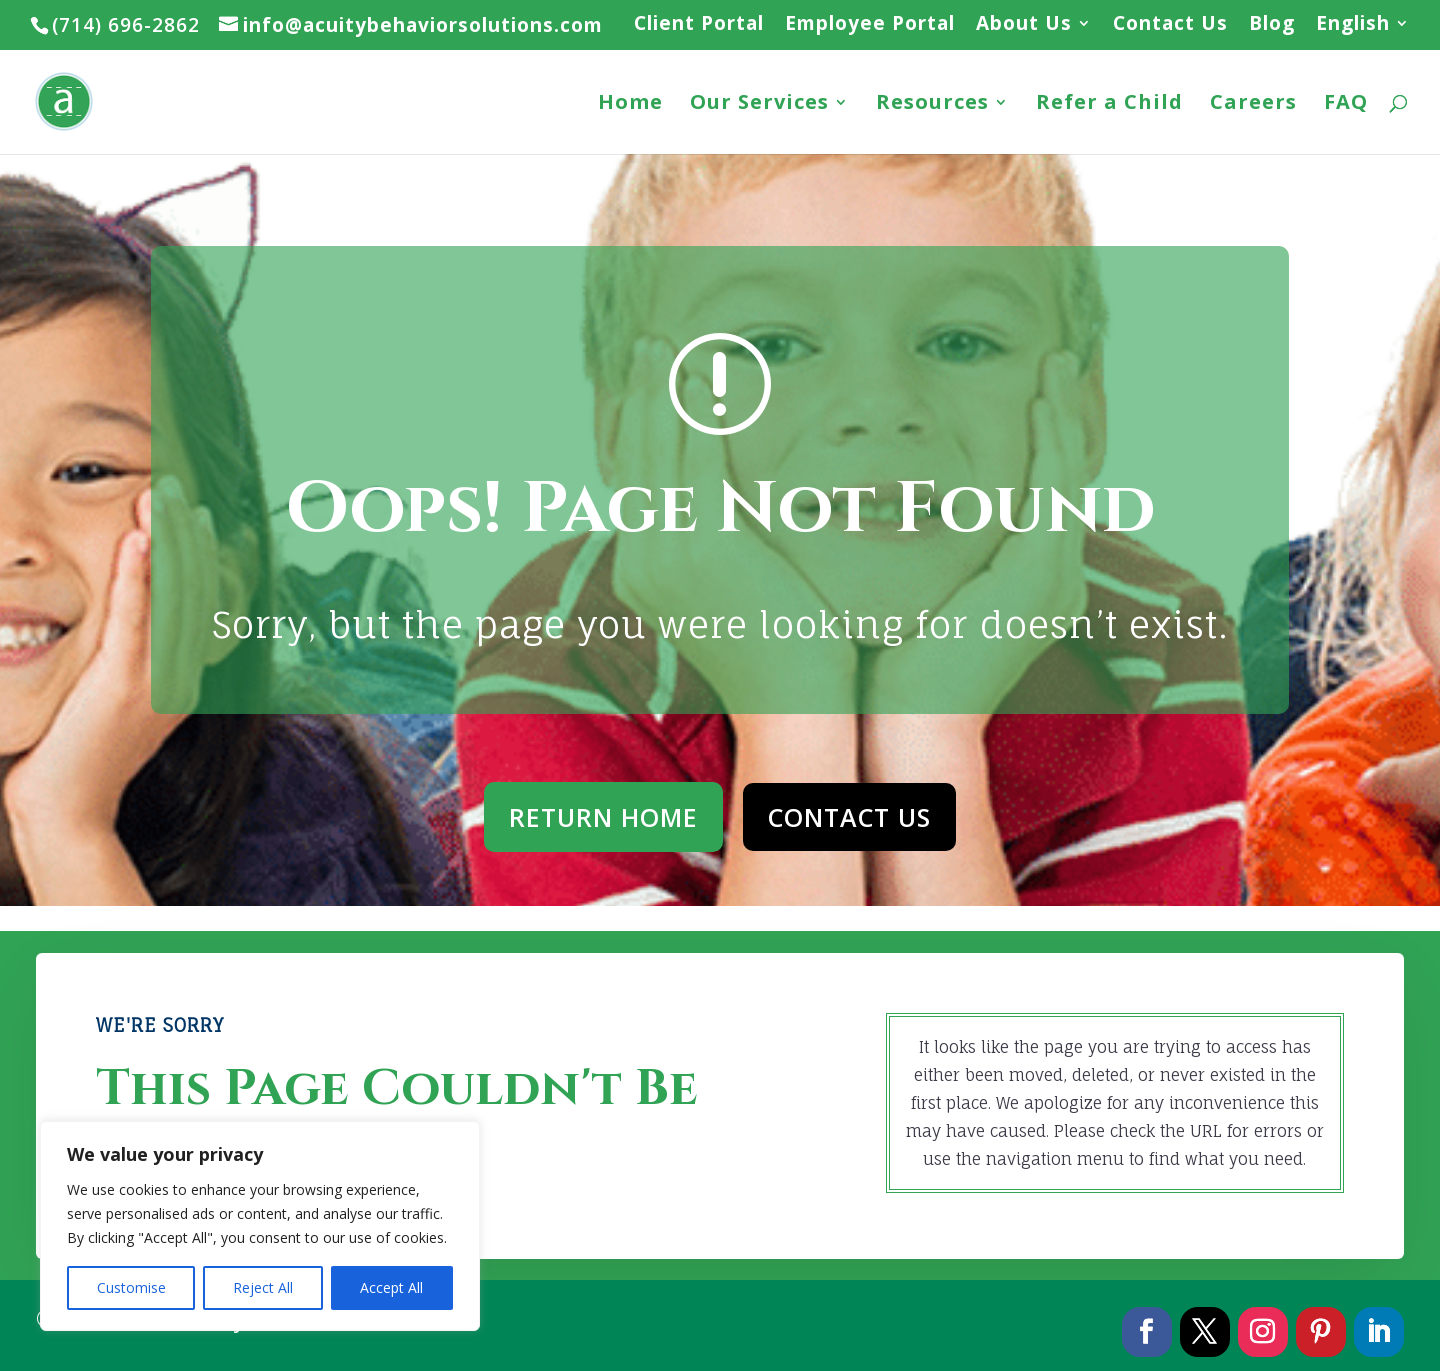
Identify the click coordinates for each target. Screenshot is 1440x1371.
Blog (1272, 25)
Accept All (391, 1287)
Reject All (263, 1287)
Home (630, 105)
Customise (131, 1287)
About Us (1024, 25)
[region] (260, 1226)
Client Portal (699, 25)
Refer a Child (1109, 105)
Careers (1253, 105)
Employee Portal (870, 25)
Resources (932, 105)
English (1353, 25)
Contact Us (1170, 25)
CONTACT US (849, 817)
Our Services (759, 105)
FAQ (1346, 105)
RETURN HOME (603, 817)
